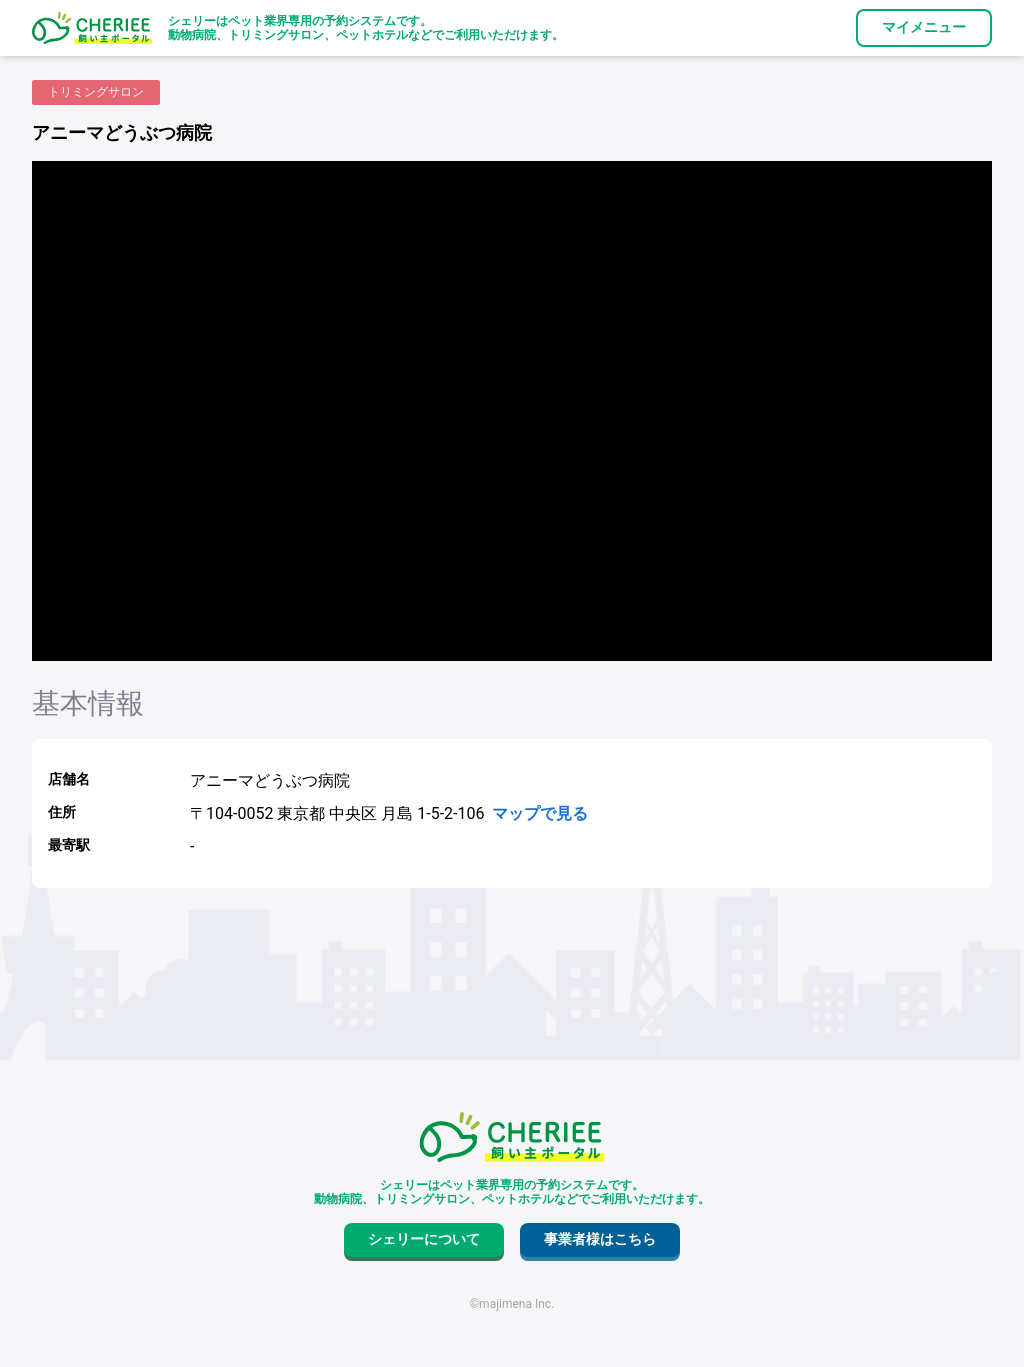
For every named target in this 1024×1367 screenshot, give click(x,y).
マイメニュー (924, 27)
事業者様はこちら (600, 1239)
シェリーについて (424, 1239)
